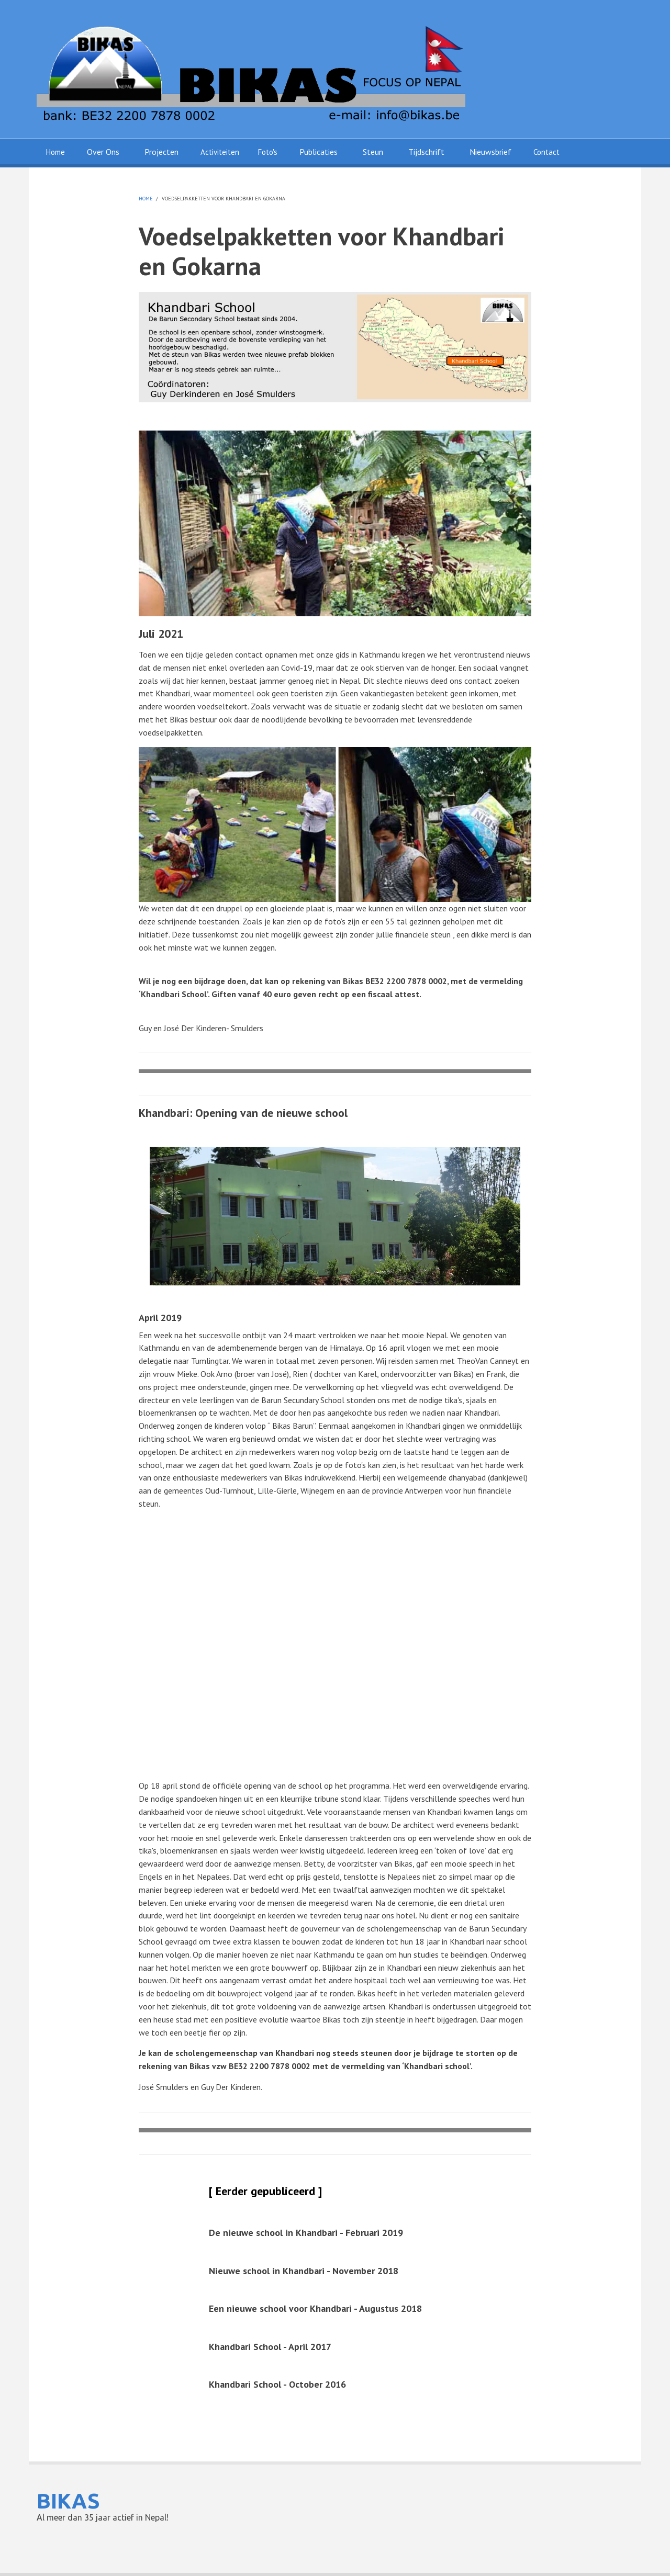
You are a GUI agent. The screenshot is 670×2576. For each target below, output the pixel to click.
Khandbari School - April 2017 (270, 2347)
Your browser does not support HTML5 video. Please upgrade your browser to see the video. (335, 1631)
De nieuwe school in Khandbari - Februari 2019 (306, 2233)
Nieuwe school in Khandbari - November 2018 (303, 2271)
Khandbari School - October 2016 (277, 2384)
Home (55, 152)
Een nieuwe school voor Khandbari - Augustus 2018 (315, 2308)
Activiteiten (219, 152)
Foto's (267, 152)
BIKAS (68, 2501)
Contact (546, 152)
